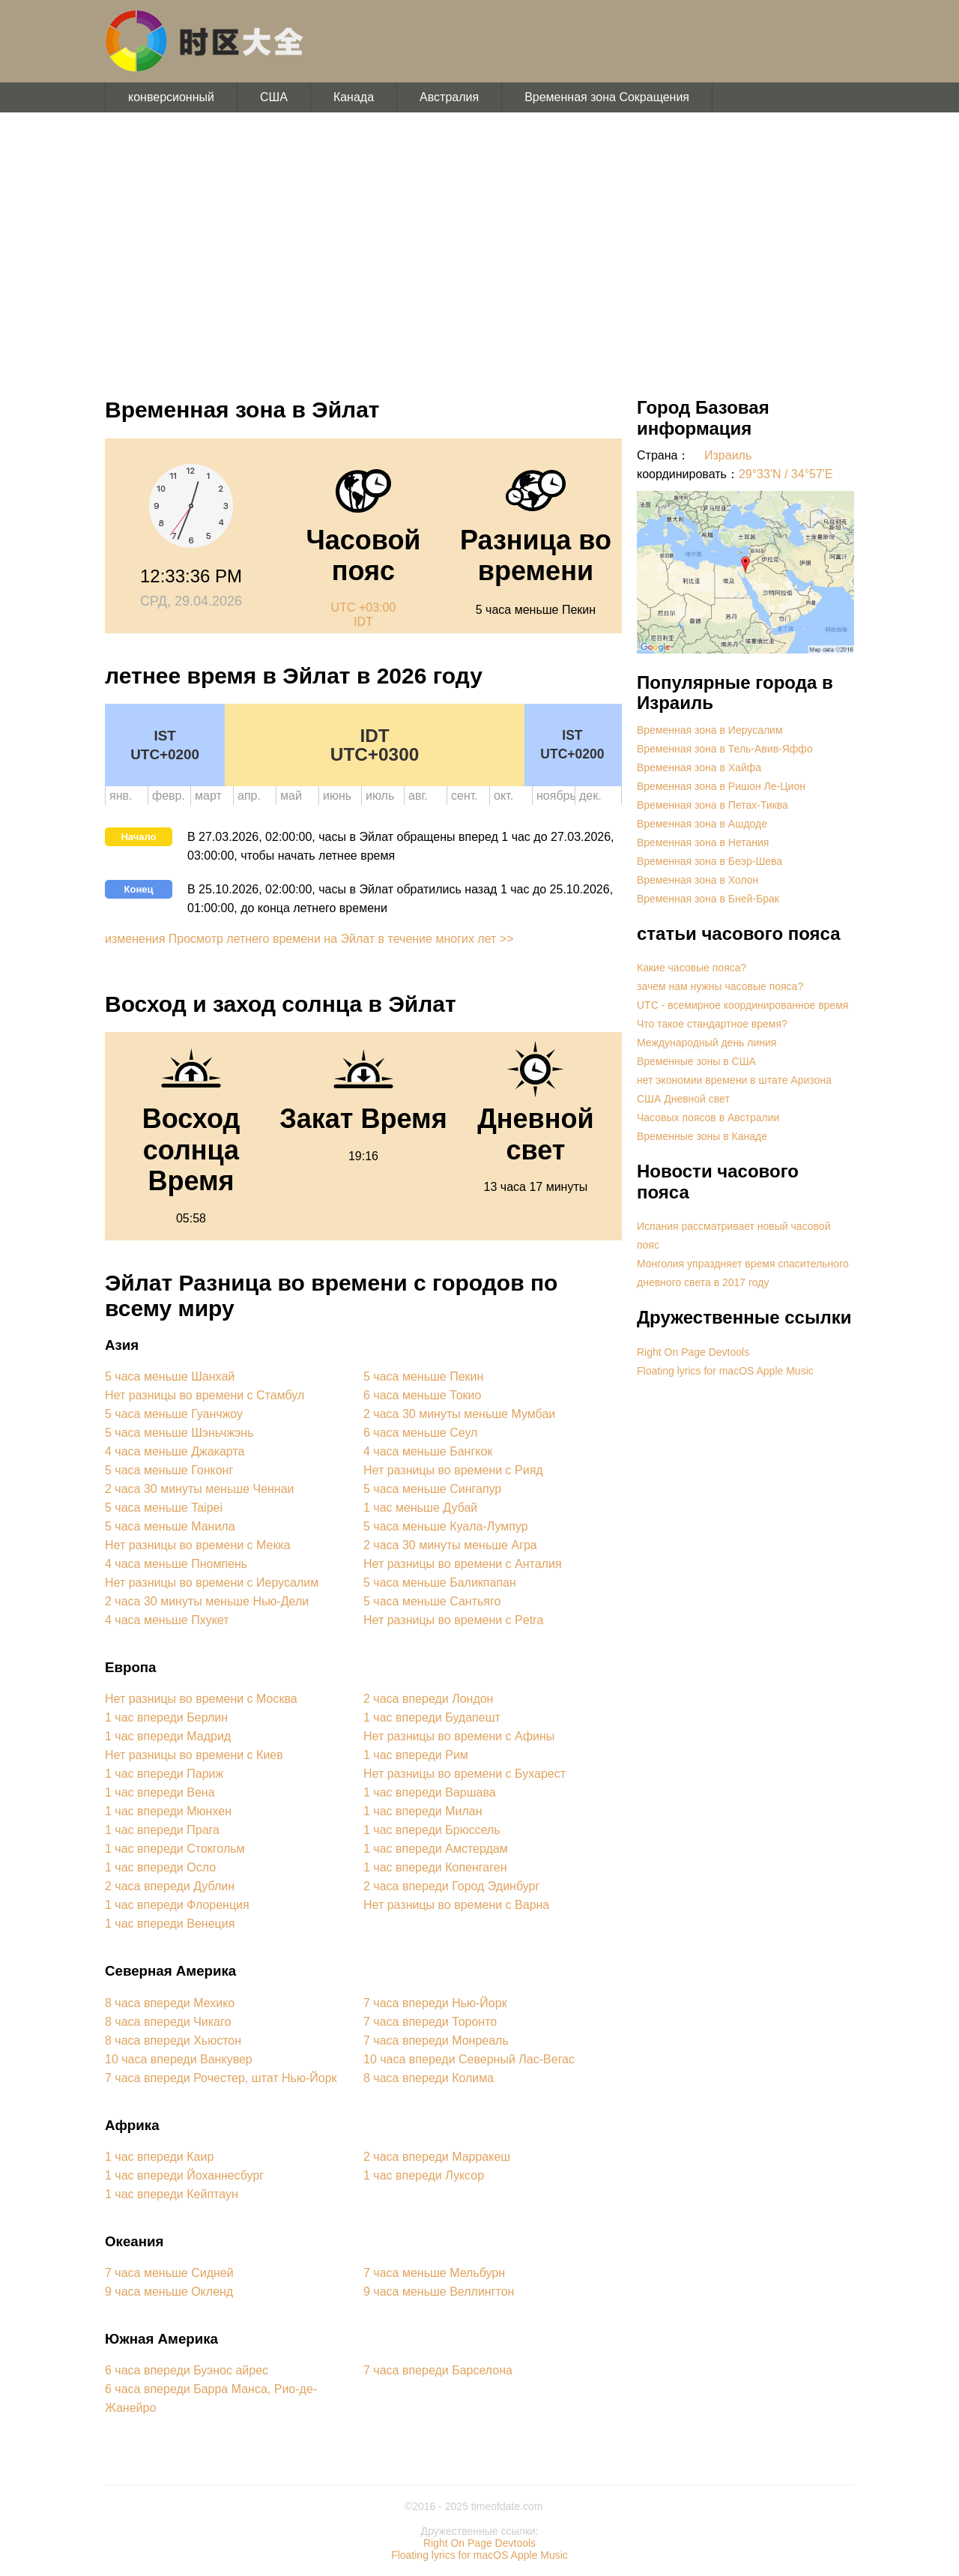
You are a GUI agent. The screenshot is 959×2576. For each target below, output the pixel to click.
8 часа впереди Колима (428, 2078)
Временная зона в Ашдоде (702, 824)
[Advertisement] (479, 247)
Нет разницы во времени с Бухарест (464, 1773)
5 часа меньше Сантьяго (431, 1601)
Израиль (727, 455)
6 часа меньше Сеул (420, 1432)
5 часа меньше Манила (170, 1526)
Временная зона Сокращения (606, 97)
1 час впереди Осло (160, 1867)
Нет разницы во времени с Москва (201, 1698)
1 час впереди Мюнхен (168, 1811)
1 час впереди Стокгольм (175, 1848)
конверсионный (171, 97)
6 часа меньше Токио (422, 1395)
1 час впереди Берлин (166, 1717)
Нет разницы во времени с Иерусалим (211, 1582)
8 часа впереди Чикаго (168, 2021)
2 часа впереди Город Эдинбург (451, 1886)
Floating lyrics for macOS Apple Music (725, 1371)
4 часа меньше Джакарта (174, 1451)
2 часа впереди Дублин (170, 1886)
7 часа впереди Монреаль (436, 2040)
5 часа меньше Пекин (423, 1376)
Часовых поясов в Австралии (708, 1117)
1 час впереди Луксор (423, 2175)
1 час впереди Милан (422, 1811)
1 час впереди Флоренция (177, 1904)
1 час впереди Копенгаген (434, 1867)
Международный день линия (706, 1043)
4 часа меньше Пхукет (167, 1620)
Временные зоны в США (696, 1061)
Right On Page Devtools (693, 1352)
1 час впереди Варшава (429, 1792)
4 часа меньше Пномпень (176, 1563)
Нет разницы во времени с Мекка (198, 1545)
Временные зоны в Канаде (702, 1136)
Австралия (449, 97)
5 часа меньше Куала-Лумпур (445, 1526)
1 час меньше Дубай (420, 1507)
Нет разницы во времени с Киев (194, 1755)
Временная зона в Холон (697, 880)
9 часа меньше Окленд (169, 2291)
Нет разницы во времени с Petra (453, 1620)
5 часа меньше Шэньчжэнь (179, 1432)
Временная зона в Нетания (703, 842)
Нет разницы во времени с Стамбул (204, 1395)
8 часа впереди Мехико (170, 2003)
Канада (353, 97)
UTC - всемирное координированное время (742, 1005)
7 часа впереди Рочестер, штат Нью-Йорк (221, 2078)
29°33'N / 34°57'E (786, 474)
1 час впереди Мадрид (168, 1736)
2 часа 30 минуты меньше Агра (450, 1545)
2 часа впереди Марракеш (436, 2156)
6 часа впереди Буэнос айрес (186, 2370)
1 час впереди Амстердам (435, 1848)
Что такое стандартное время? (712, 1024)
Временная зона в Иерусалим (710, 730)
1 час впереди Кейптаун (171, 2194)
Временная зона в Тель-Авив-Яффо (725, 749)
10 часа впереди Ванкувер (178, 2059)
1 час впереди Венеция (170, 1923)
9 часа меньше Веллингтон (438, 2291)
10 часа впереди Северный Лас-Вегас (469, 2059)
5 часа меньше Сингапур (432, 1488)
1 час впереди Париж (164, 1773)
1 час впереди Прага (162, 1830)
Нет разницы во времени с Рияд (453, 1470)
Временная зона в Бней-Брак (708, 899)
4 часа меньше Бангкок (427, 1451)
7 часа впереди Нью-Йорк (435, 2003)
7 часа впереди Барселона (437, 2370)
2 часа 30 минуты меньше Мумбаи (459, 1414)
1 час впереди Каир (159, 2156)
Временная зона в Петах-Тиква (712, 805)
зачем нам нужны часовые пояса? (720, 986)
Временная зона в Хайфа (699, 767)
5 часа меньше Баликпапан (439, 1582)
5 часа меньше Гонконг (169, 1470)
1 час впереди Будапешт (431, 1717)
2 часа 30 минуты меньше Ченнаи (199, 1488)
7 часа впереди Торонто (430, 2021)
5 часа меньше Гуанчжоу (174, 1414)
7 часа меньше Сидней (169, 2272)
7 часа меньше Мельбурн (434, 2272)
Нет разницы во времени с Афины (458, 1736)
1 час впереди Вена (160, 1792)
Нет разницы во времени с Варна (456, 1904)
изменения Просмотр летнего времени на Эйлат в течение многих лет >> (309, 938)
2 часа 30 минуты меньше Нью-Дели (207, 1601)
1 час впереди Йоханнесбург (184, 2175)
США (274, 97)
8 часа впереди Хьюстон (173, 2040)
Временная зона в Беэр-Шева (709, 861)
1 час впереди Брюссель (431, 1830)
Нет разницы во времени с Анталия (462, 1563)
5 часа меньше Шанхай (170, 1376)
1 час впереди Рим (415, 1755)
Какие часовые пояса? (691, 968)
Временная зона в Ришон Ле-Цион (721, 786)
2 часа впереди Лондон (428, 1698)
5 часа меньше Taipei (164, 1507)
